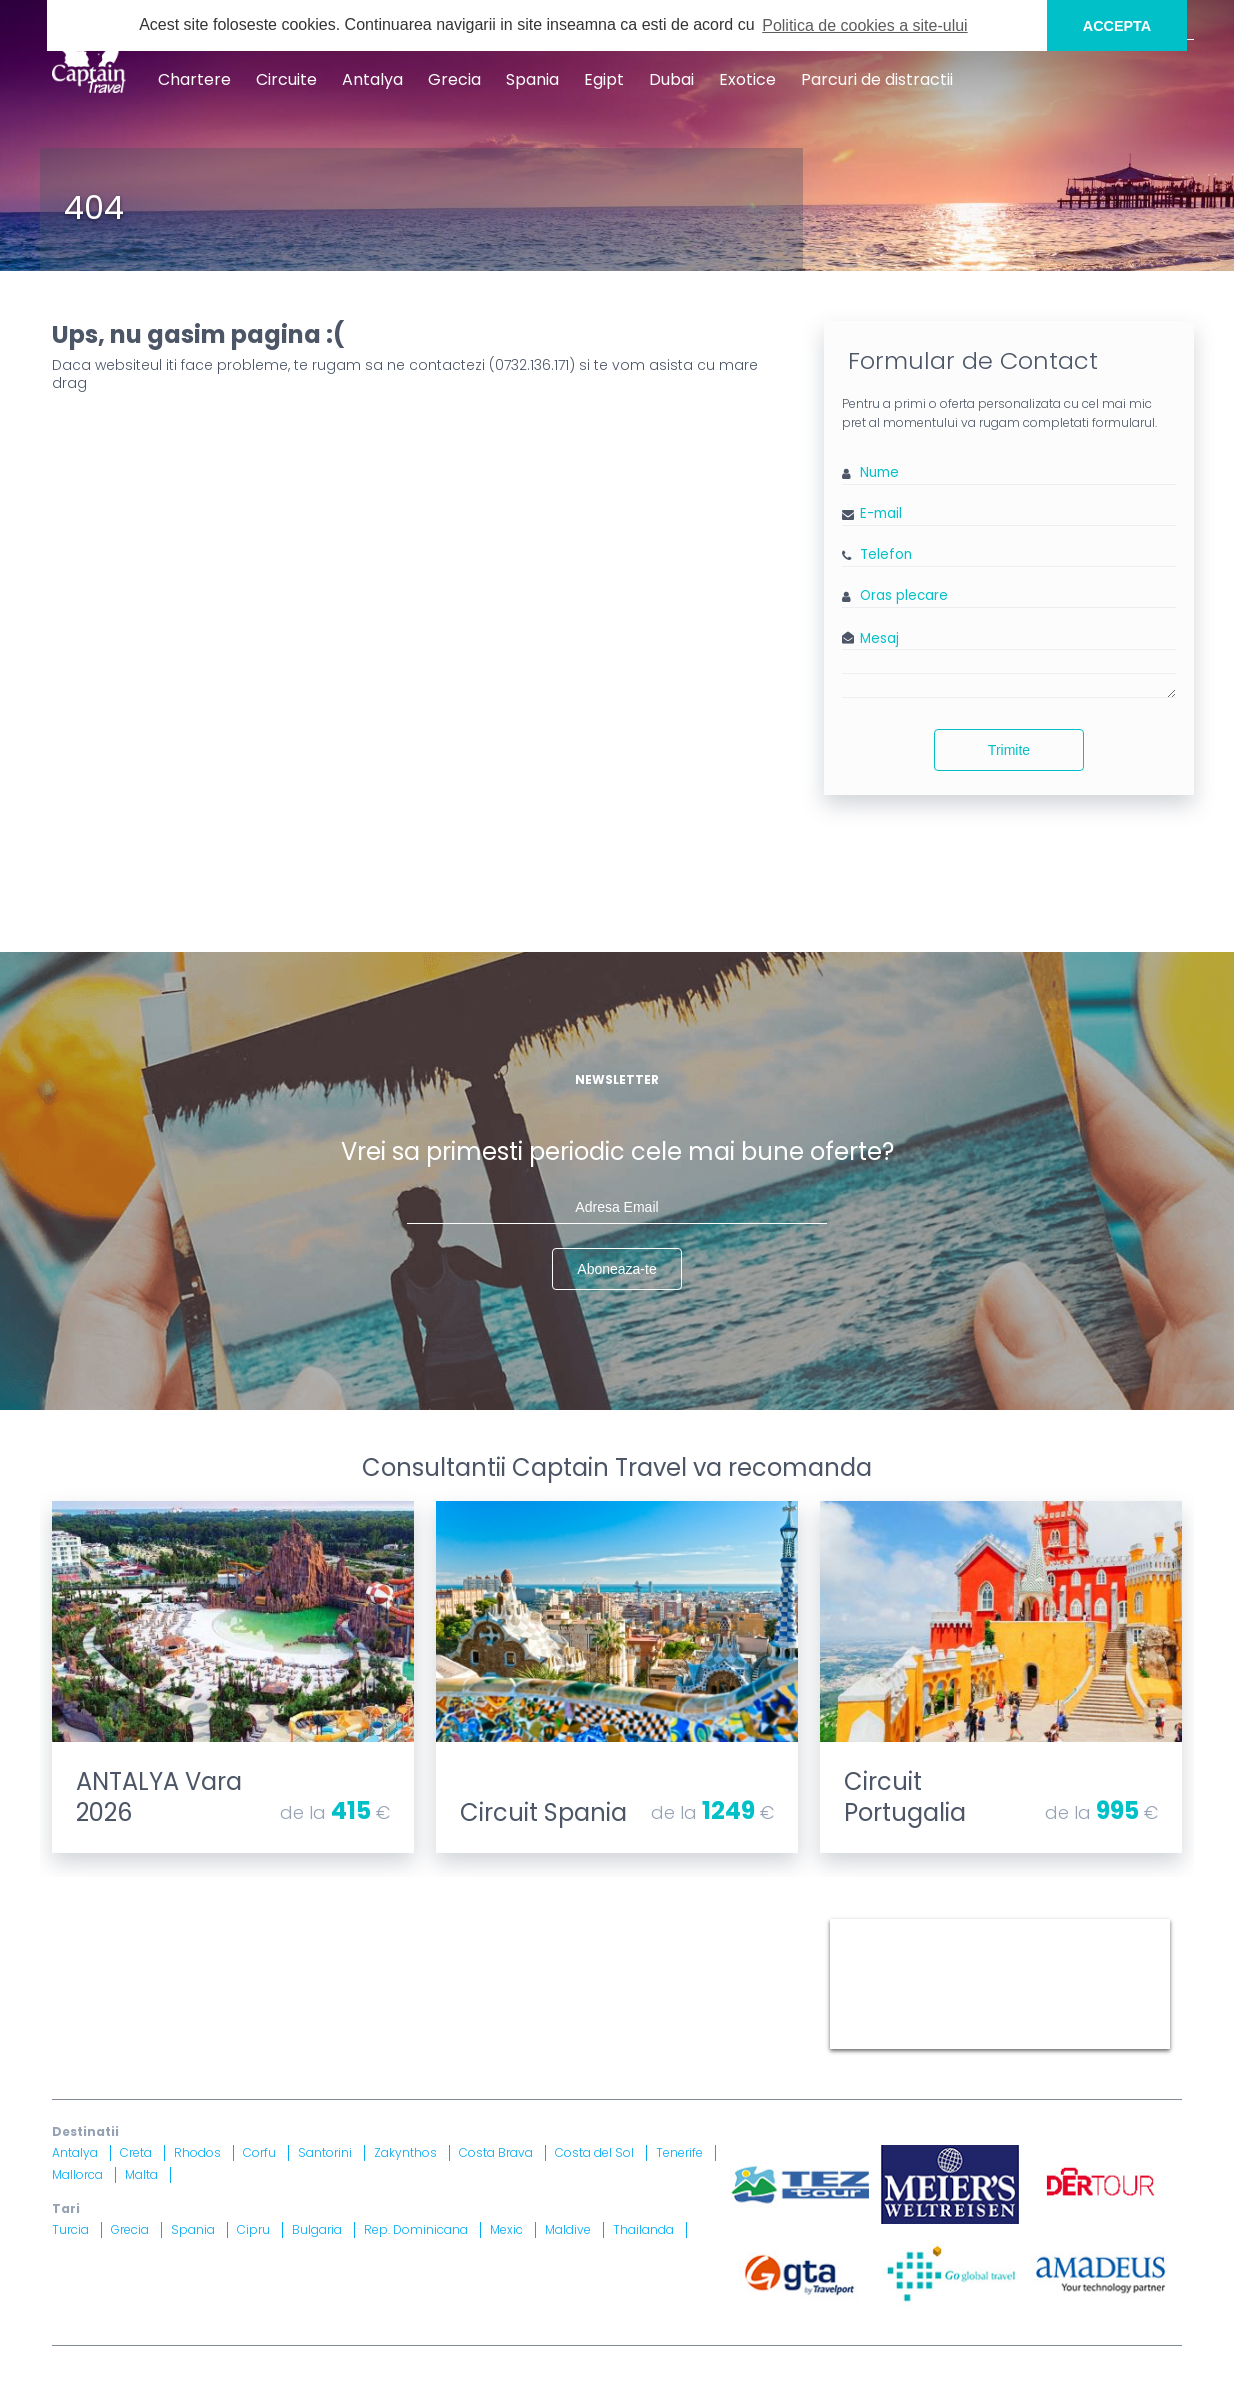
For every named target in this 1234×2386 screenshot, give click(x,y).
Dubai (671, 79)
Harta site (472, 1926)
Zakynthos (405, 2152)
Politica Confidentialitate (139, 1950)
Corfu (259, 2152)
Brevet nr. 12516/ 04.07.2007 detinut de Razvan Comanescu (515, 2011)
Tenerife (679, 2152)
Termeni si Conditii (586, 1926)
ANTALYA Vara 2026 (159, 1797)
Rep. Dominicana (416, 2229)
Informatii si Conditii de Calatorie (357, 1950)
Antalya (372, 79)
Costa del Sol (594, 2152)
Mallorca (77, 2174)
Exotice (747, 79)
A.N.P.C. (695, 1987)
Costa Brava (496, 2152)
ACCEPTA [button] (1117, 26)
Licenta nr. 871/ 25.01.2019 (263, 2011)
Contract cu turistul (355, 1926)
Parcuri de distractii (877, 79)
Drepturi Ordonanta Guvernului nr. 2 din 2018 (642, 1950)
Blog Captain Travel (203, 1926)
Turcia (70, 2229)
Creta (136, 2152)
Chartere (194, 79)
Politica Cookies (721, 1926)
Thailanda (643, 2229)
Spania (532, 79)
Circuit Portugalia (905, 1797)
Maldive (568, 2229)
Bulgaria (317, 2229)
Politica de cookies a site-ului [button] (864, 25)
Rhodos (197, 2152)
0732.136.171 (532, 365)
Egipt (604, 79)
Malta (141, 2174)
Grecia (454, 79)
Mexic (506, 2229)
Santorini (325, 2152)
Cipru (253, 2229)
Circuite (286, 79)
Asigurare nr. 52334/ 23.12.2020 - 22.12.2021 (318, 2036)
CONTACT (86, 1926)
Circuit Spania (543, 1812)
